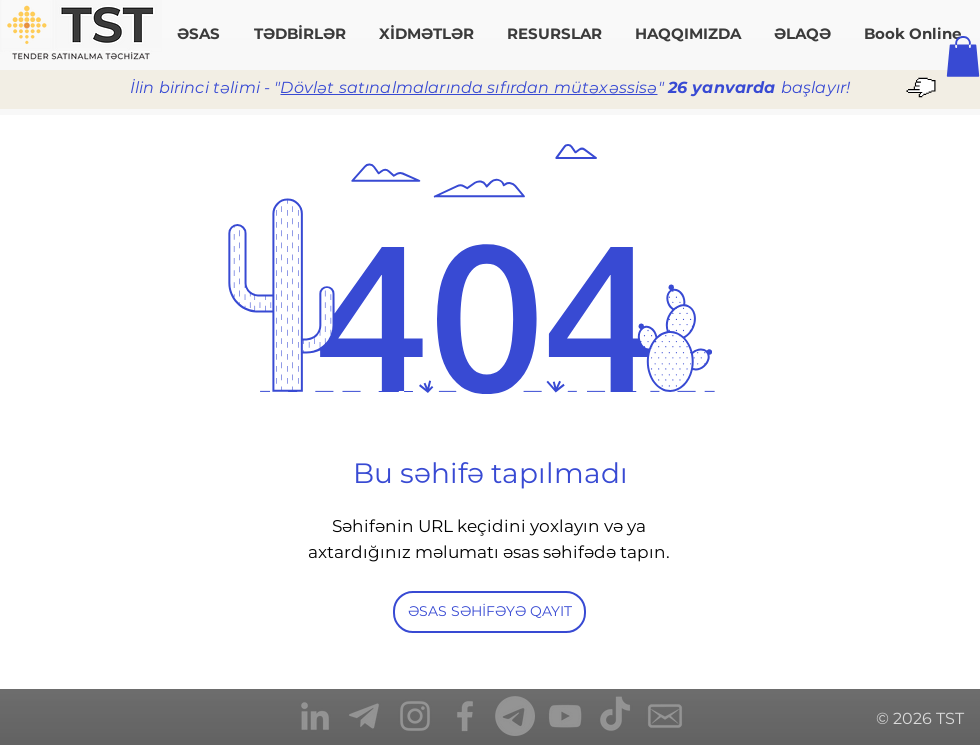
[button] (963, 56)
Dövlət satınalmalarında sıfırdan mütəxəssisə (468, 87)
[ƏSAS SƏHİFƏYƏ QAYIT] (489, 612)
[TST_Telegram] (365, 716)
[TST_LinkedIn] (315, 716)
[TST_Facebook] (465, 716)
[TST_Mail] (665, 716)
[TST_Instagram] (415, 716)
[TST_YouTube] (565, 716)
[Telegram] (515, 716)
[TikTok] (615, 716)
